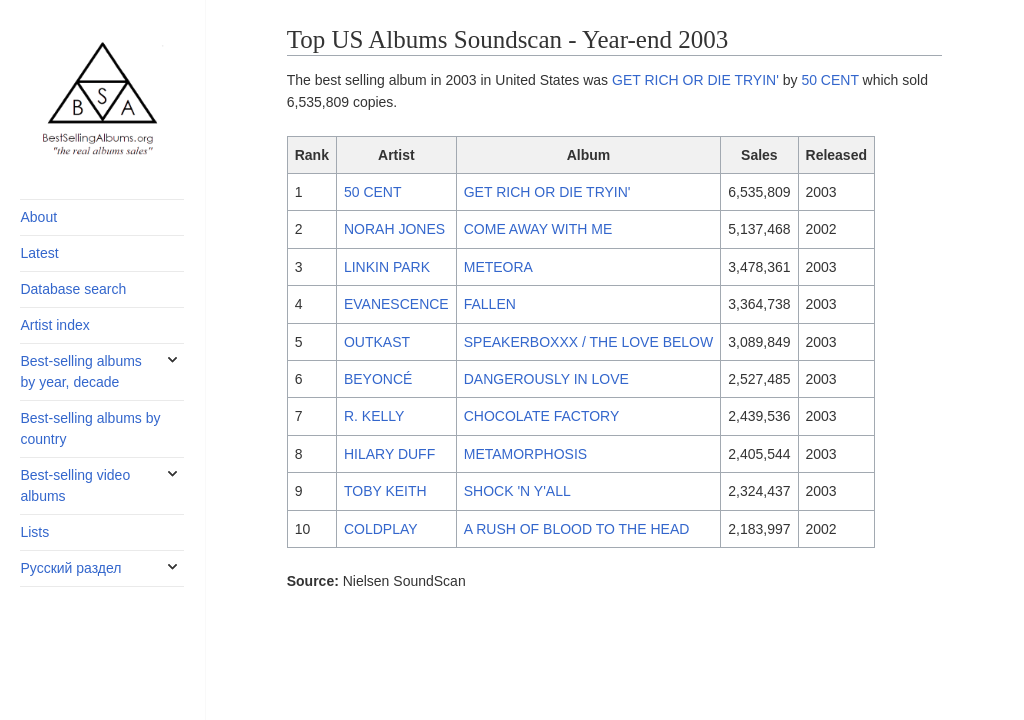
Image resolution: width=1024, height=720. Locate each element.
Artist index (54, 325)
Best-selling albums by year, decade (80, 371)
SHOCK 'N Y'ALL (517, 491)
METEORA (498, 267)
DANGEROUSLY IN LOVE (546, 379)
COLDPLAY (381, 529)
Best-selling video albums (75, 485)
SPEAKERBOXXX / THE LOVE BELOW (589, 342)
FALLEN (490, 304)
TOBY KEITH (385, 491)
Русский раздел (70, 568)
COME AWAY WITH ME (538, 229)
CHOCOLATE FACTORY (542, 416)
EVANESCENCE (396, 304)
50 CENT (829, 80)
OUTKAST (377, 342)
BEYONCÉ (378, 379)
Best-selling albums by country (90, 428)
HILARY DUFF (389, 454)
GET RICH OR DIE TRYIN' (695, 80)
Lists (34, 532)
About (38, 217)
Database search (73, 289)
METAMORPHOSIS (525, 454)
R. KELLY (374, 416)
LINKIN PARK (387, 267)
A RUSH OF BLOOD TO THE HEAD (577, 529)
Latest (39, 253)
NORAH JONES (394, 229)
